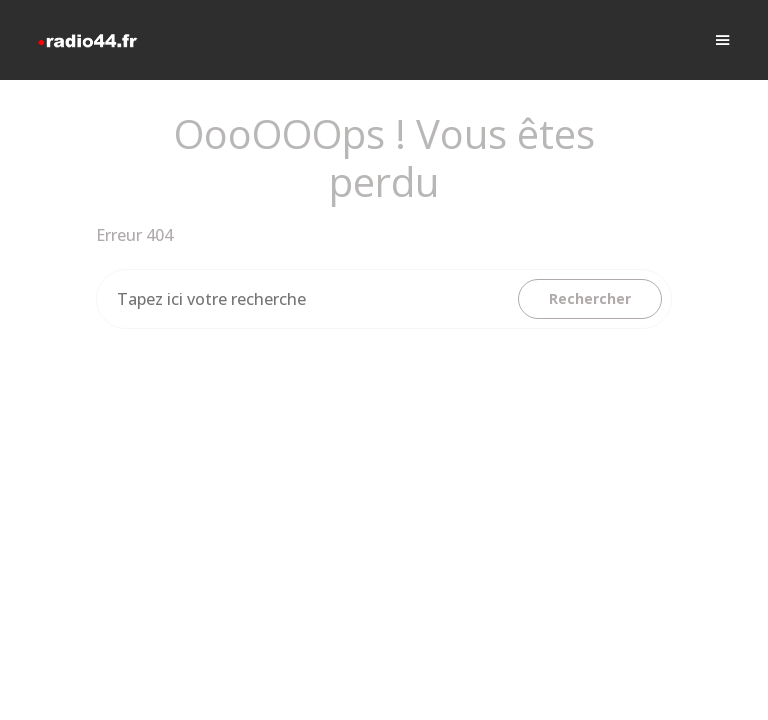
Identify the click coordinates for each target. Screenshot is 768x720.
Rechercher (590, 298)
